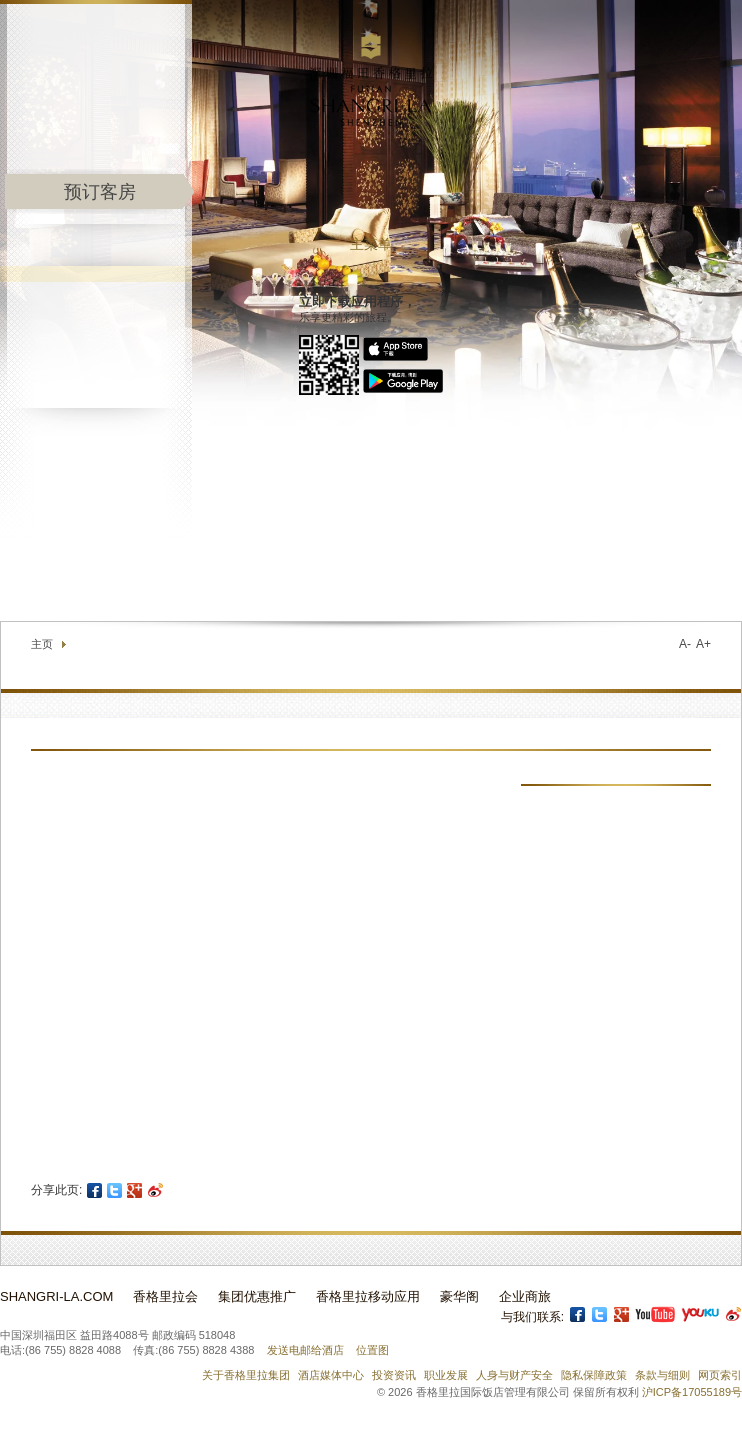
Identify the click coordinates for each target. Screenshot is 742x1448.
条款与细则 (662, 1375)
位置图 (372, 1350)
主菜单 (371, 244)
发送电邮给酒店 (305, 1350)
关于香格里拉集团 (246, 1375)
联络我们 (531, 573)
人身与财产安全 (514, 1375)
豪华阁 (459, 1296)
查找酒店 (605, 573)
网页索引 (720, 1375)
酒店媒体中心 (331, 1375)
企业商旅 (525, 1296)
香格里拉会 (165, 1296)
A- (685, 644)
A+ (703, 644)
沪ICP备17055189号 (692, 1392)
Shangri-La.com (56, 1296)
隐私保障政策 (594, 1375)
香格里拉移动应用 (368, 1296)
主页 (42, 644)
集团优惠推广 (257, 1296)
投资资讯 (394, 1375)
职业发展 (446, 1375)
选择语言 (704, 573)
